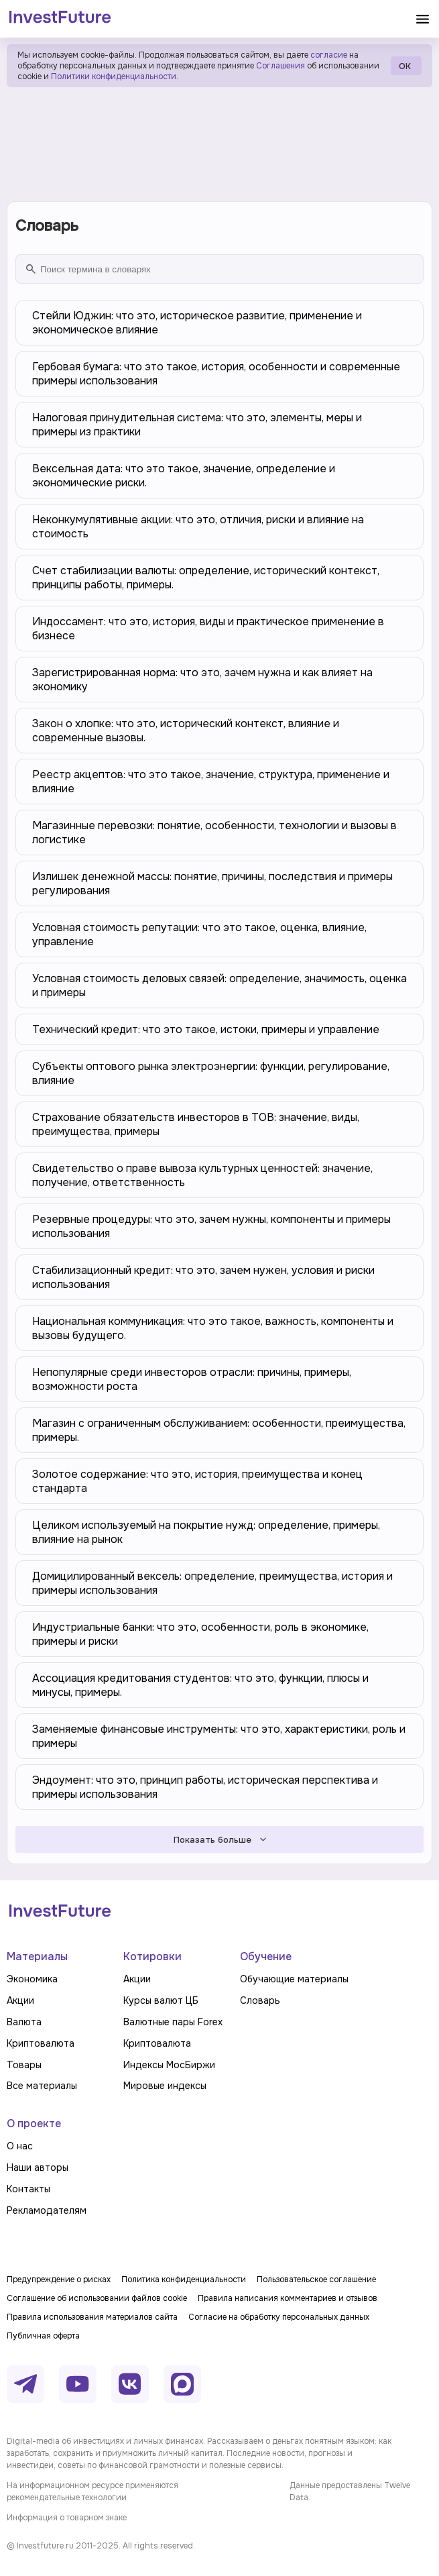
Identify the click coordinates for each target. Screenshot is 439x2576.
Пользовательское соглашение (316, 2279)
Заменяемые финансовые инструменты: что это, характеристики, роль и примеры (218, 1736)
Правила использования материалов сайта (92, 2317)
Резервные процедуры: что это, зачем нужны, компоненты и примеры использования (211, 1226)
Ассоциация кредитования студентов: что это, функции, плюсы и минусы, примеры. (200, 1685)
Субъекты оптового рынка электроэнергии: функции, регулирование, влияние (210, 1073)
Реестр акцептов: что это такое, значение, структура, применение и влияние (210, 781)
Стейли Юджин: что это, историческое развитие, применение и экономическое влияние (197, 323)
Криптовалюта (40, 2043)
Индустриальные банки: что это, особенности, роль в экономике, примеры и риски (200, 1634)
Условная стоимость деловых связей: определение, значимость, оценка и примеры (219, 985)
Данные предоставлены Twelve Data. (350, 2491)
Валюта (24, 2022)
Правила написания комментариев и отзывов (287, 2298)
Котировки (152, 1956)
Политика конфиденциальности (183, 2279)
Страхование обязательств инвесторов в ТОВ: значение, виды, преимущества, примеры (195, 1124)
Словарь (260, 2000)
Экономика (32, 1979)
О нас (20, 2146)
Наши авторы (37, 2167)
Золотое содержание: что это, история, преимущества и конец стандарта (197, 1481)
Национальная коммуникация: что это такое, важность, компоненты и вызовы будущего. (212, 1328)
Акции (20, 2000)
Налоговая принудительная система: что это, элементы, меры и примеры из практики (197, 425)
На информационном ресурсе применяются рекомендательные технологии (92, 2491)
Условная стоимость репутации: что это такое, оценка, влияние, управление (199, 934)
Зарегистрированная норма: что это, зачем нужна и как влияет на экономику (202, 679)
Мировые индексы (164, 2086)
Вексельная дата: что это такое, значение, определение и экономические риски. (183, 476)
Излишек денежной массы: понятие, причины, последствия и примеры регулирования (212, 883)
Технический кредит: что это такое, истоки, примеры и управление (205, 1029)
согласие (328, 55)
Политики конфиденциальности (113, 76)
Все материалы (42, 2086)
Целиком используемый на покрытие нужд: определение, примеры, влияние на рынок (206, 1532)
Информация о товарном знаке (67, 2517)
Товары (24, 2065)
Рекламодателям (46, 2210)
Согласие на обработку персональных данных (278, 2317)
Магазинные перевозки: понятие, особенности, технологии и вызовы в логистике (214, 832)
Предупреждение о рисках (59, 2279)
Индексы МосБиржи (169, 2065)
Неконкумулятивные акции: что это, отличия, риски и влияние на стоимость (198, 527)
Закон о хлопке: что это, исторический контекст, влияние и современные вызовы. (185, 730)
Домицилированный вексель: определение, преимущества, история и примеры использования (212, 1583)
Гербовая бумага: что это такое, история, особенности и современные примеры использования (216, 374)
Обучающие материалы (294, 1979)
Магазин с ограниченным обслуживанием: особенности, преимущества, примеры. (218, 1430)
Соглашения (279, 65)
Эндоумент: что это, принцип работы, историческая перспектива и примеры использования (205, 1787)
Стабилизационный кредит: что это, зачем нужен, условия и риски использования (203, 1277)
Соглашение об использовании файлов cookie (97, 2298)
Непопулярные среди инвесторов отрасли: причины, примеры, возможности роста (191, 1379)
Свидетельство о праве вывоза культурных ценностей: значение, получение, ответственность (202, 1175)
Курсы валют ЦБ (160, 2000)
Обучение (266, 1956)
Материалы (37, 1956)
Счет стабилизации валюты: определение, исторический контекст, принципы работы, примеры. (205, 578)
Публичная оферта (43, 2335)
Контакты (28, 2189)
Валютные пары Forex (173, 2022)
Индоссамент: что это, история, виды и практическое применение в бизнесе (208, 628)
